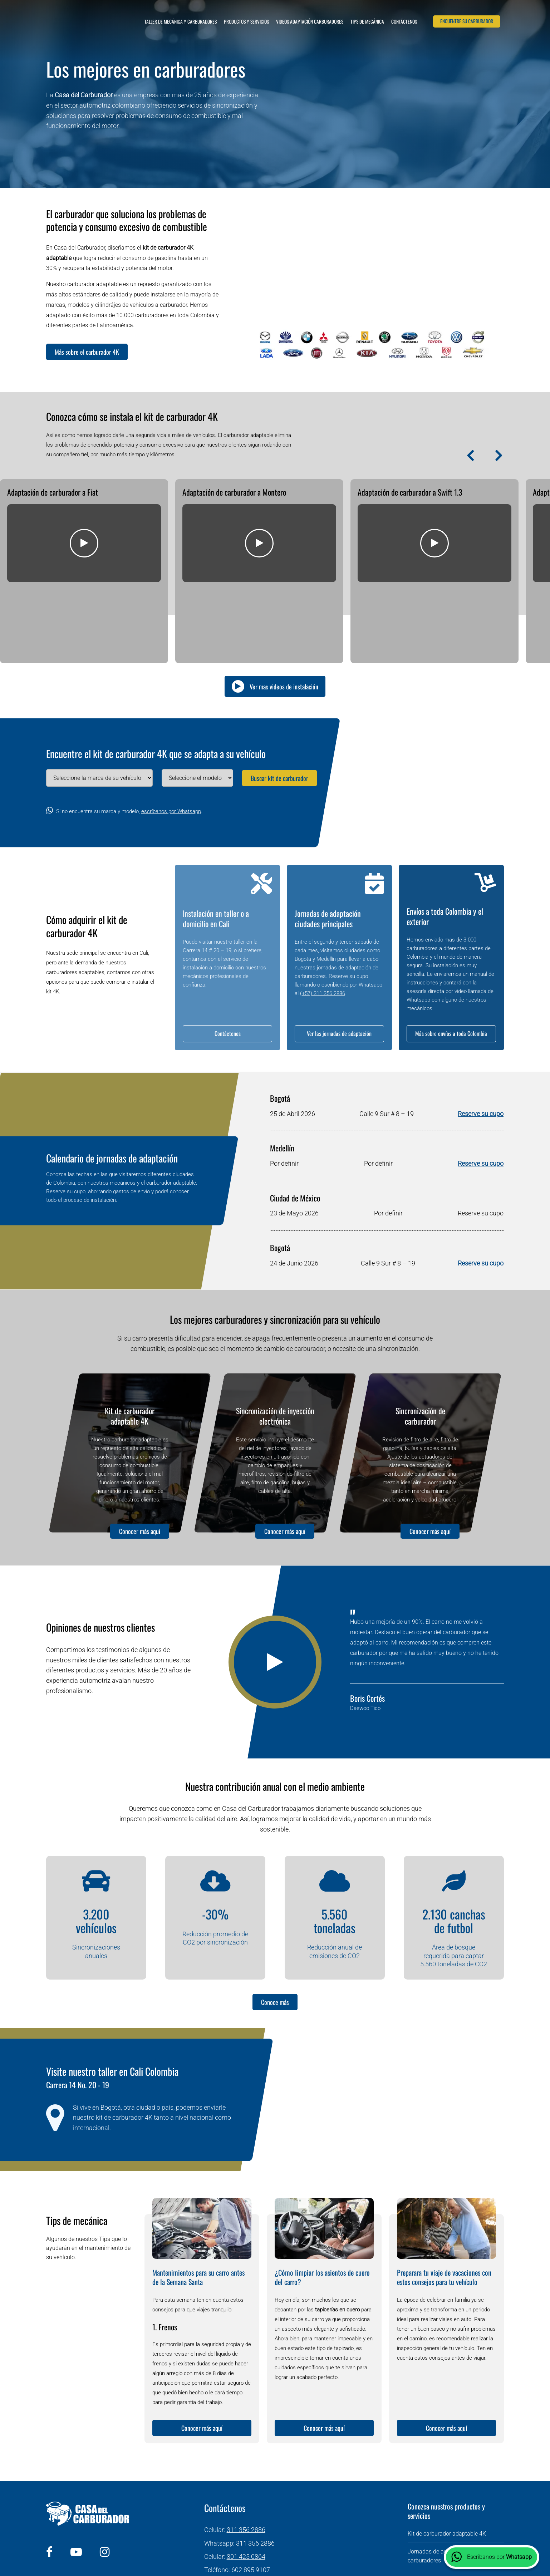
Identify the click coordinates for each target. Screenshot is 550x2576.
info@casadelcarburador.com (264, 2507)
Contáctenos (404, 21)
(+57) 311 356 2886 (322, 917)
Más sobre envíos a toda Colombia (451, 957)
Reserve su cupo (481, 1037)
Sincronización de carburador (420, 1340)
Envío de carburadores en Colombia (452, 2502)
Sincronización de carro (437, 2520)
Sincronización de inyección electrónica (275, 1340)
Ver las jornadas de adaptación (339, 957)
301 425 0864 (246, 2480)
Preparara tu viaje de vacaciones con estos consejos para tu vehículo (444, 2201)
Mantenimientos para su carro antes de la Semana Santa (198, 2201)
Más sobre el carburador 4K (87, 352)
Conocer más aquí (139, 1455)
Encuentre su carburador (466, 21)
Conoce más (275, 1926)
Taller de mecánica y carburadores (180, 21)
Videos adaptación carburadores (309, 21)
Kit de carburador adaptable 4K (129, 1340)
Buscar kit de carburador (279, 702)
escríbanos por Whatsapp (171, 735)
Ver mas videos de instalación (284, 610)
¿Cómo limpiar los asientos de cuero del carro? (322, 2201)
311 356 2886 (246, 2454)
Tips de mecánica (367, 21)
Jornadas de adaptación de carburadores (442, 2480)
